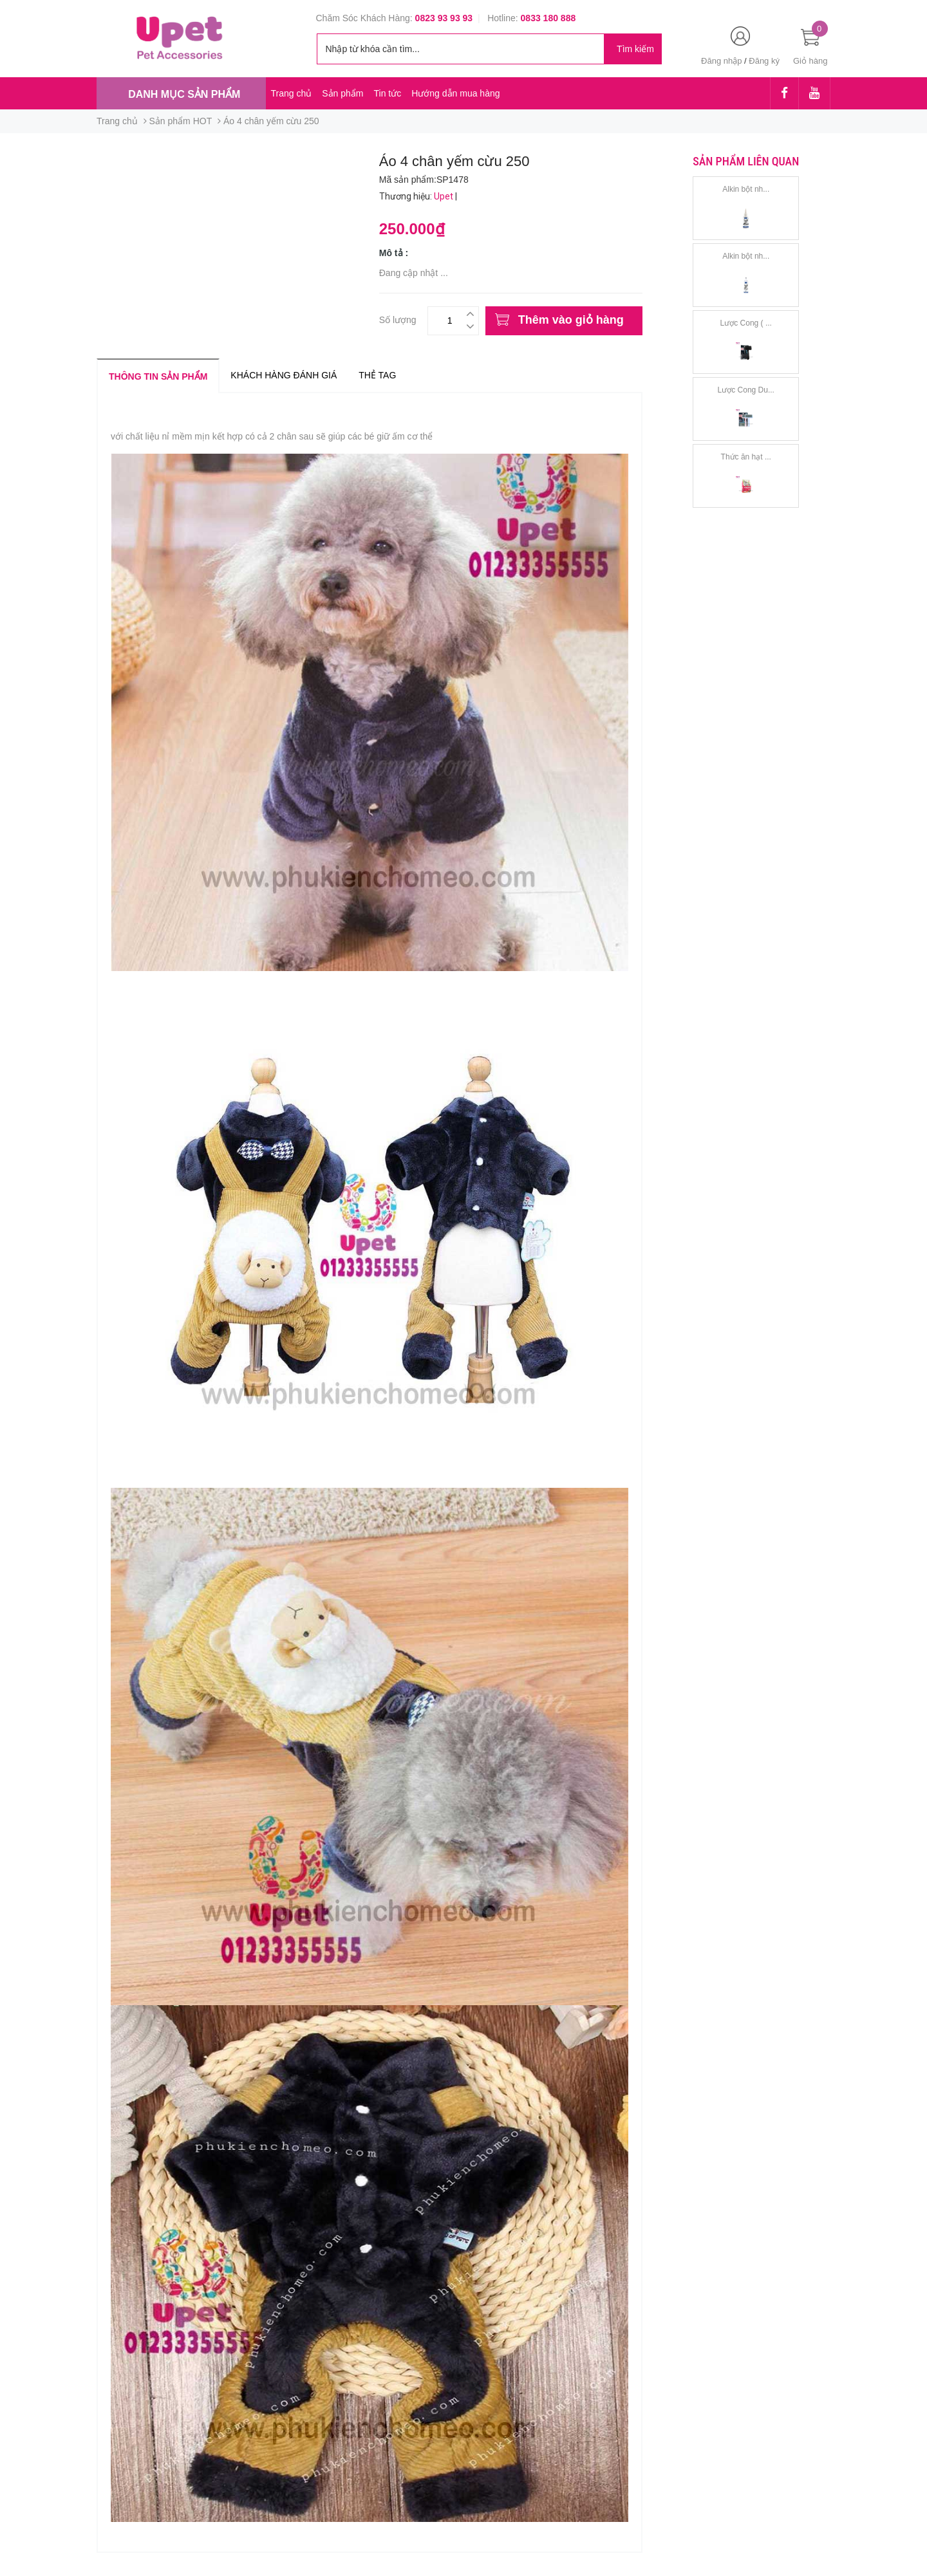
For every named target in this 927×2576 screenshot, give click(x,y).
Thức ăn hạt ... (746, 456)
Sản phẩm (342, 93)
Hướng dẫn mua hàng (455, 93)
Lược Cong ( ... (746, 323)
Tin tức (387, 93)
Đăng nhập (721, 61)
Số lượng (398, 318)
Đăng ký (764, 61)
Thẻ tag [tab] (377, 375)
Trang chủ (291, 93)
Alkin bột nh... (745, 189)
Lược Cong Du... (746, 389)
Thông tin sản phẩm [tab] (158, 376)
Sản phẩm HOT (180, 121)
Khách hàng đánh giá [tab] (283, 375)
